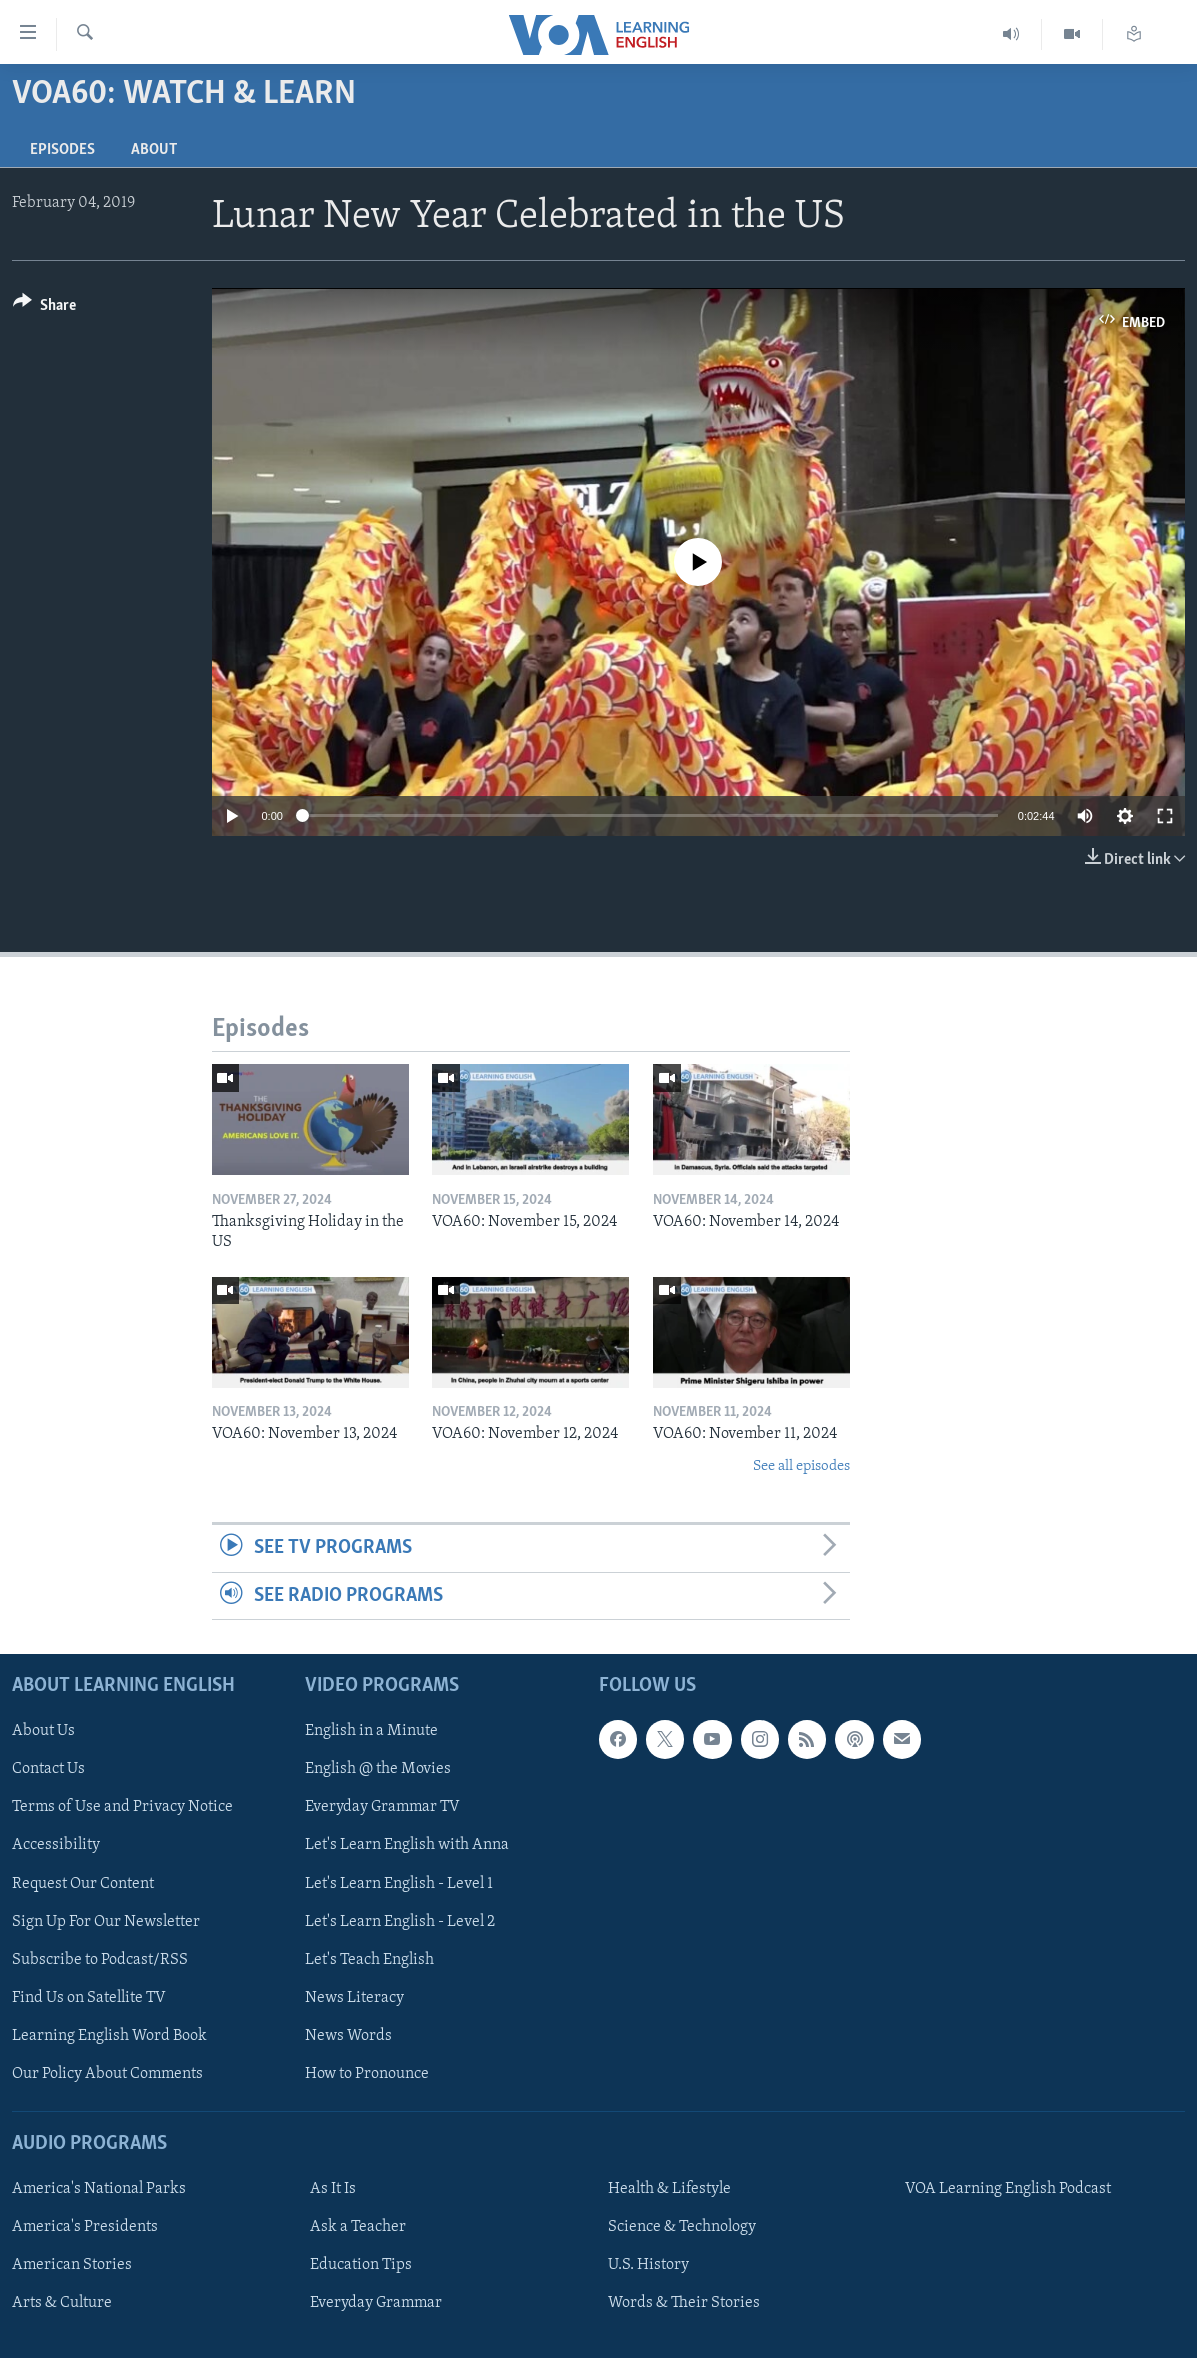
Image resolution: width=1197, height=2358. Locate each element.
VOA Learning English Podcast (1008, 2189)
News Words (348, 2036)
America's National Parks (99, 2189)
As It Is (333, 2189)
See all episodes (801, 1466)
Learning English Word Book (109, 2036)
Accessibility (56, 1845)
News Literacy (354, 1998)
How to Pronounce (367, 2074)
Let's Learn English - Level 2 (400, 1922)
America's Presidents (85, 2227)
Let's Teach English (369, 1960)
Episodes (62, 150)
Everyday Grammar (376, 2303)
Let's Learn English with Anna (407, 1845)
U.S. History (648, 2265)
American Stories (72, 2265)
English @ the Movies (378, 1769)
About (154, 150)
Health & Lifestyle (669, 2189)
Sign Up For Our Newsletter (106, 1922)
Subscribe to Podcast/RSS (100, 1960)
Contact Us (48, 1769)
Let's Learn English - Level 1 (399, 1883)
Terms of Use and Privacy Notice (122, 1807)
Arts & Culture (62, 2303)
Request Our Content (83, 1883)
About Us (43, 1731)
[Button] (44, 308)
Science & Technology (682, 2227)
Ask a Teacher (358, 2227)
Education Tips (361, 2265)
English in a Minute (371, 1731)
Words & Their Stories (684, 2303)
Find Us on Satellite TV (89, 1998)
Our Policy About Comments (107, 2074)
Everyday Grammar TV (382, 1807)
